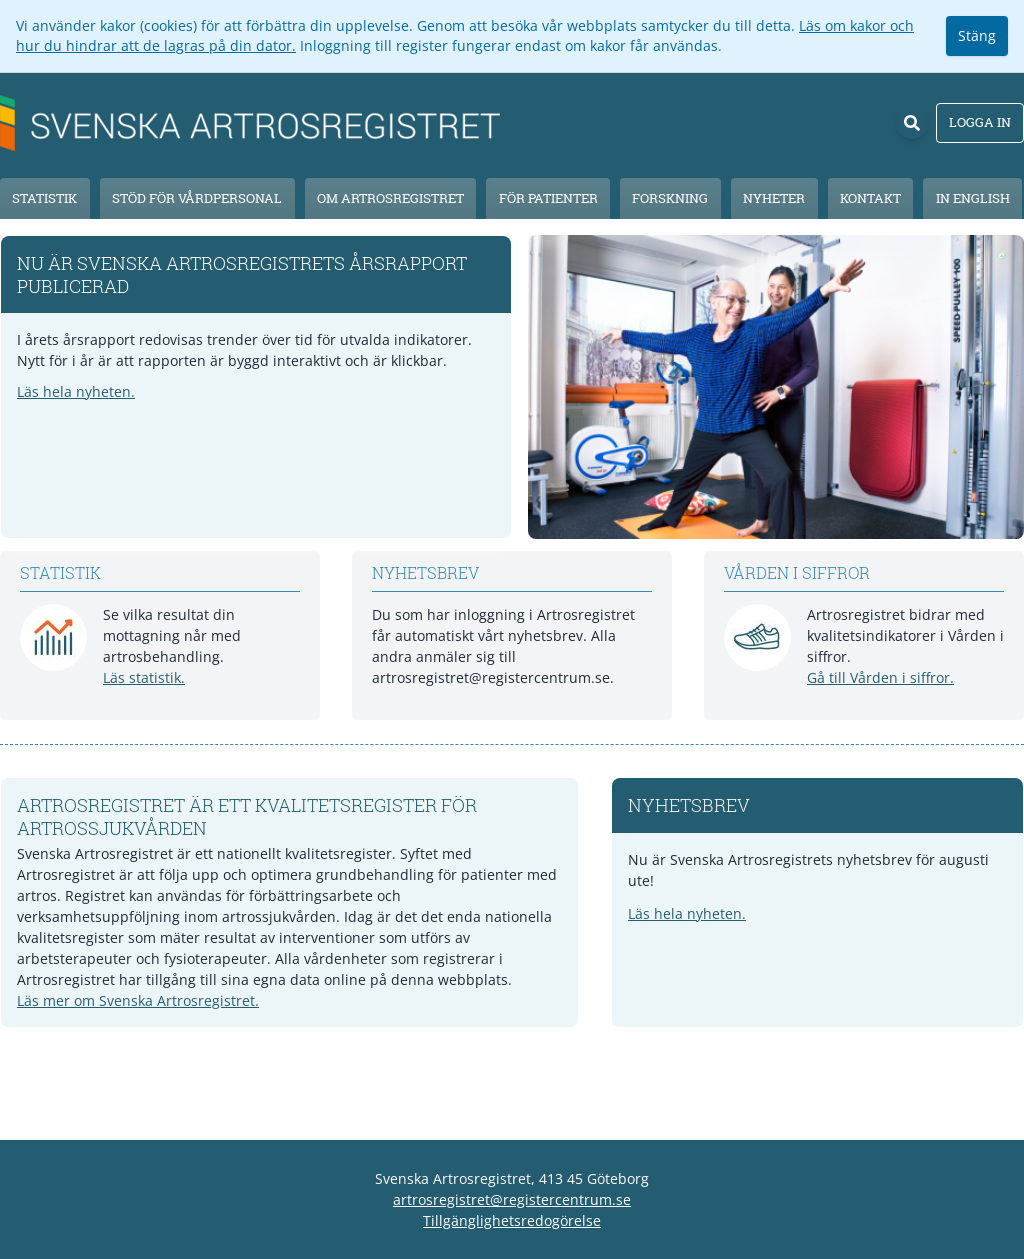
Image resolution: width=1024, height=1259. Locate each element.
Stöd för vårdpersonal (197, 198)
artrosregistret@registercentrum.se (512, 1199)
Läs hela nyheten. (76, 391)
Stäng (977, 35)
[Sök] (912, 123)
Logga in (980, 122)
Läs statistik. (144, 677)
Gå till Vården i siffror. (880, 677)
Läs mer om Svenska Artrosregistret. (138, 1000)
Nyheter (774, 198)
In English (973, 198)
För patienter (548, 198)
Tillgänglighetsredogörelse (512, 1220)
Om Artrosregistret (390, 198)
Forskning (670, 198)
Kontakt (870, 198)
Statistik (44, 198)
